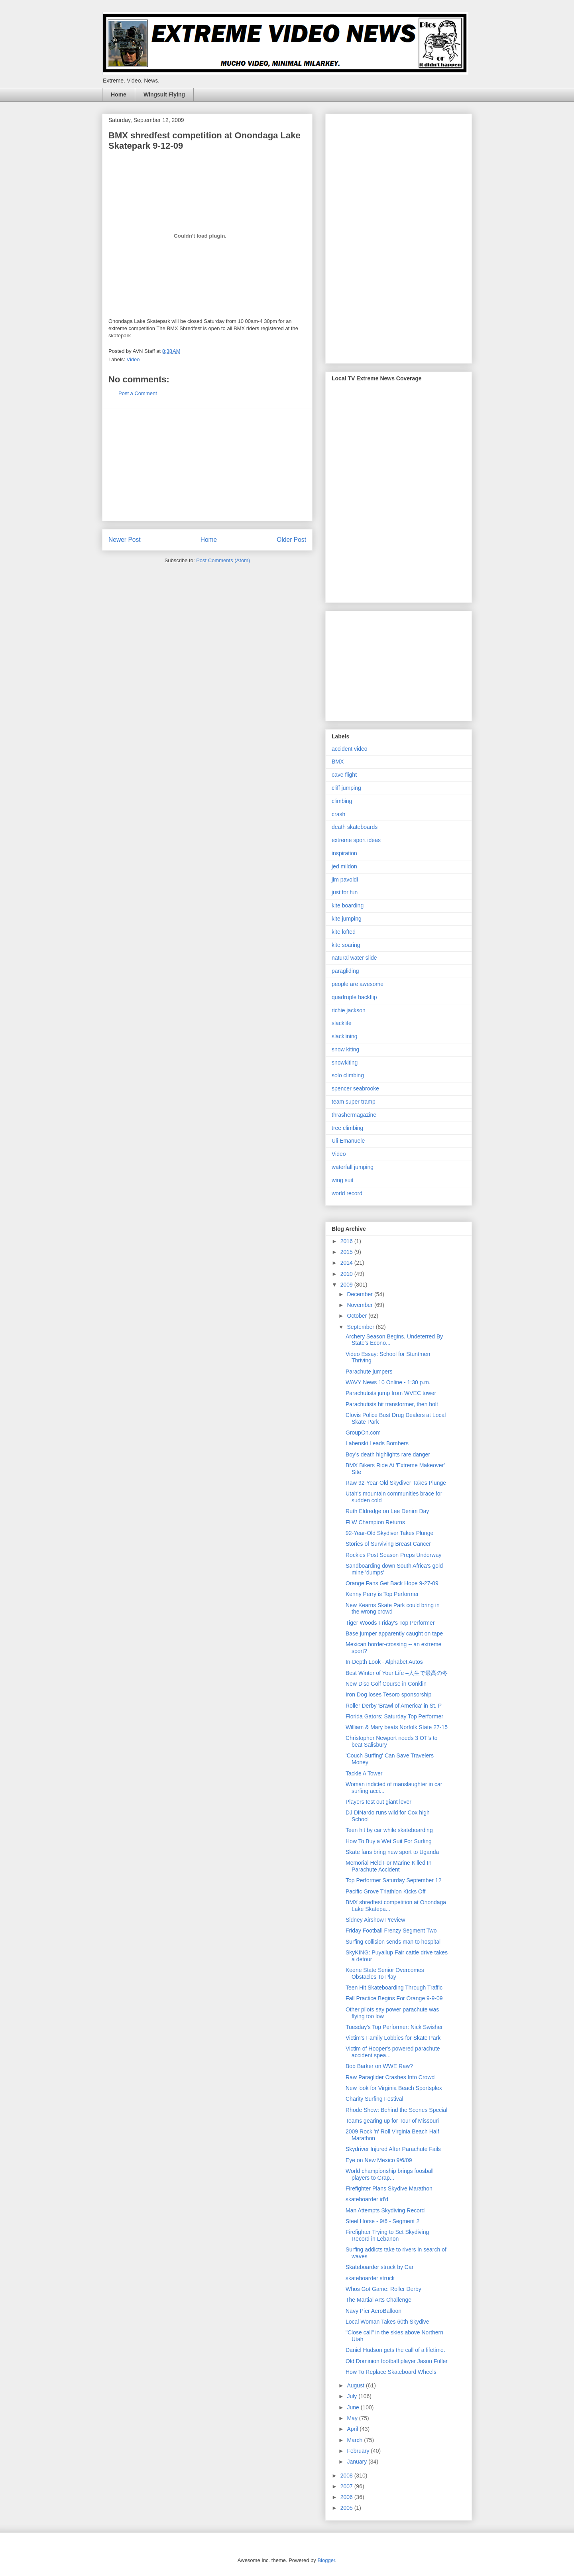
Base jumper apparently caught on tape (394, 1633)
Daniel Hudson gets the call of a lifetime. (395, 2350)
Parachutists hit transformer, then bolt (392, 1404)
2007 (347, 2486)
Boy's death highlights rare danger (388, 1454)
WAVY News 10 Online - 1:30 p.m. (388, 1382)
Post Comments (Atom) (223, 560)
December (360, 1294)
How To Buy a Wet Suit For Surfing (389, 1841)
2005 (347, 2508)
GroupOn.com (363, 1432)
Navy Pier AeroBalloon (373, 2311)
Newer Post (124, 539)
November (360, 1305)
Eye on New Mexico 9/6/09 (379, 2160)
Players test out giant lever (378, 1802)
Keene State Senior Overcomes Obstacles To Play (385, 1973)
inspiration (344, 853)
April (353, 2429)
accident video (350, 749)
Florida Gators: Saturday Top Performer (394, 1716)
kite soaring (346, 945)
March (355, 2440)
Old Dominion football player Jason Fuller (397, 2361)
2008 (347, 2475)
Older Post (291, 539)
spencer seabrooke (355, 1088)
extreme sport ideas (356, 840)
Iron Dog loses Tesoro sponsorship (388, 1694)
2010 (347, 1274)
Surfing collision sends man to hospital (393, 1941)
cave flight (344, 774)
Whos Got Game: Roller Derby (383, 2289)
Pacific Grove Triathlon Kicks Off (385, 1891)
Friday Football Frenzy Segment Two (391, 1930)
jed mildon (344, 866)
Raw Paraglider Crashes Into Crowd (390, 2077)
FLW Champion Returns (375, 1522)
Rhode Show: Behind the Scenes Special (396, 2110)
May (353, 2418)
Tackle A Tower (364, 1773)
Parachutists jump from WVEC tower (391, 1393)
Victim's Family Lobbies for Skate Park (393, 2038)
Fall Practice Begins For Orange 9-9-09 (394, 1998)
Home (118, 94)
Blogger (326, 2560)
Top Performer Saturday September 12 (393, 1880)
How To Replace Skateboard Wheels (391, 2372)
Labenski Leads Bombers (377, 1443)
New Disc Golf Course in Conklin (386, 1684)
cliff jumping (346, 788)
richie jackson (349, 1010)
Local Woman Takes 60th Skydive (387, 2321)
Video (133, 359)
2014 (347, 1262)
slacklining (345, 1036)
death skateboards (354, 827)
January (357, 2461)
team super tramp (353, 1101)
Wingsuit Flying (164, 94)
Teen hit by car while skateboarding (389, 1830)
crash (338, 814)
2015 (347, 1252)
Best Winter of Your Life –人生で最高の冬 (397, 1673)
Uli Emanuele (348, 1140)
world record (347, 1193)
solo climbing (348, 1075)
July (352, 2396)
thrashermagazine (354, 1115)
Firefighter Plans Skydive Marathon (389, 2188)
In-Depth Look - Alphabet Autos (384, 1662)
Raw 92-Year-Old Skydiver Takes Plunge (396, 1483)
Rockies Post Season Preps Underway (393, 1555)
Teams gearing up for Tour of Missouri (392, 2120)
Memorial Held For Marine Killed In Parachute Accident (389, 1866)
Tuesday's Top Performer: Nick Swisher (394, 2027)
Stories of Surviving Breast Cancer (388, 1544)
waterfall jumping (352, 1167)
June (353, 2407)
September (361, 1327)
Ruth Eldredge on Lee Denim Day (387, 1511)
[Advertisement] (207, 465)
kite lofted (344, 932)
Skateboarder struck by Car (379, 2267)
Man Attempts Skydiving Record (385, 2210)
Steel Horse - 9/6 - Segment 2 (382, 2221)
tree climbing (347, 1128)
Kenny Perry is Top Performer (382, 1594)
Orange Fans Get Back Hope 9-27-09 (392, 1583)
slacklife (342, 1023)
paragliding (345, 971)
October (357, 1316)
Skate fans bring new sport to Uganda (392, 1852)
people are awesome (357, 984)
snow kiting (345, 1049)
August (356, 2385)
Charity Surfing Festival (374, 2099)
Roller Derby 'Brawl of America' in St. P (394, 1705)
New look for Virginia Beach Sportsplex (394, 2088)
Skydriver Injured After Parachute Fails (393, 2149)
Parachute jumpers (369, 1371)
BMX (338, 761)
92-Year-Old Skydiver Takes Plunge (389, 1533)
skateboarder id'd (367, 2199)
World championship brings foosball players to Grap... (390, 2174)
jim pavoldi (345, 879)
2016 (347, 1241)
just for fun (345, 892)
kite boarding (348, 905)
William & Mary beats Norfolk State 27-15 (397, 1727)
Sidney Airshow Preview (375, 1920)
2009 (347, 1284)
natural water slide (354, 957)
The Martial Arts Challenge (378, 2300)
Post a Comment (137, 393)
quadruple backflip (354, 997)
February (359, 2451)
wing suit (342, 1180)
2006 (347, 2497)
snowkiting (345, 1062)
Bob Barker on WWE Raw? (379, 2066)
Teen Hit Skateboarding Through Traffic (394, 1987)
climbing (342, 801)
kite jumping (347, 918)
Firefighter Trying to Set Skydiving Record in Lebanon (387, 2235)
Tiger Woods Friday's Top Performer (390, 1623)
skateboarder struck (370, 2278)
